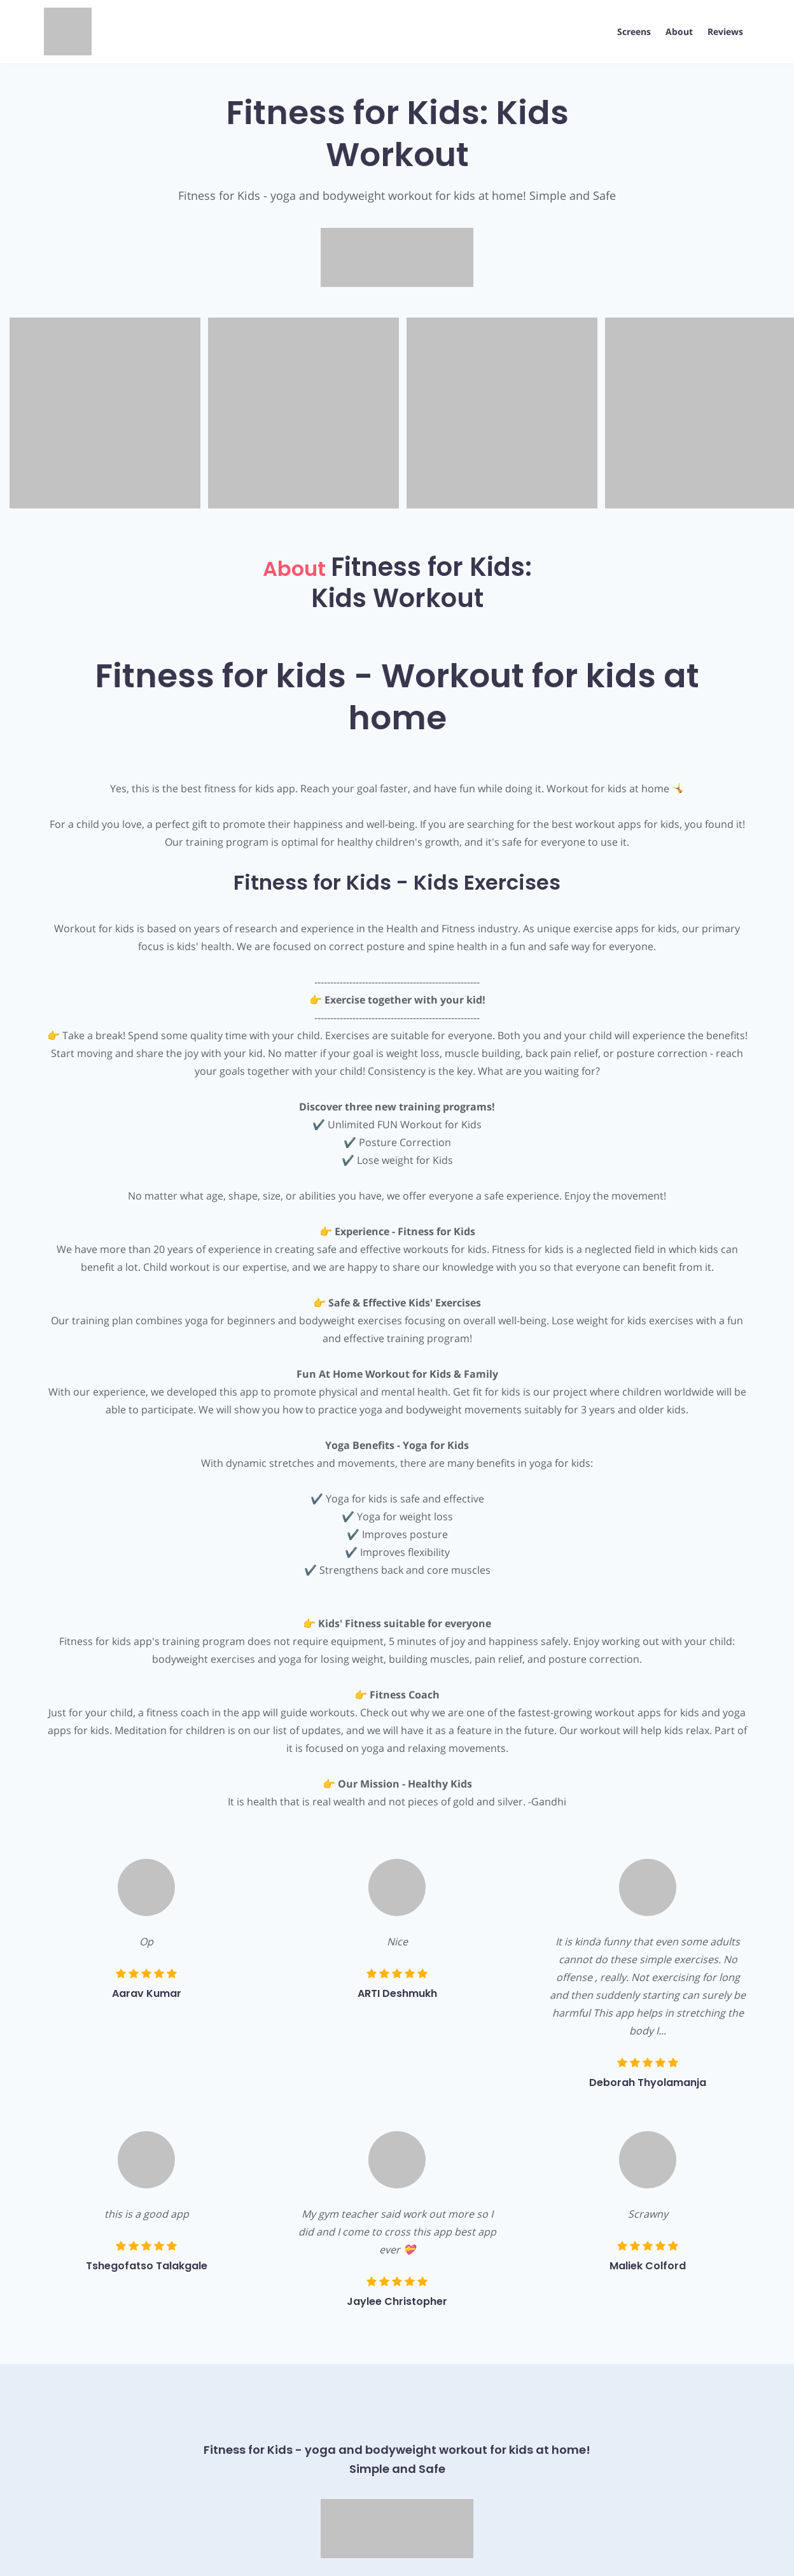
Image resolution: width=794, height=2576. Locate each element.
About (679, 32)
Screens (633, 32)
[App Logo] (68, 31)
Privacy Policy (71, 2552)
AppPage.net (724, 2552)
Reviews (724, 32)
